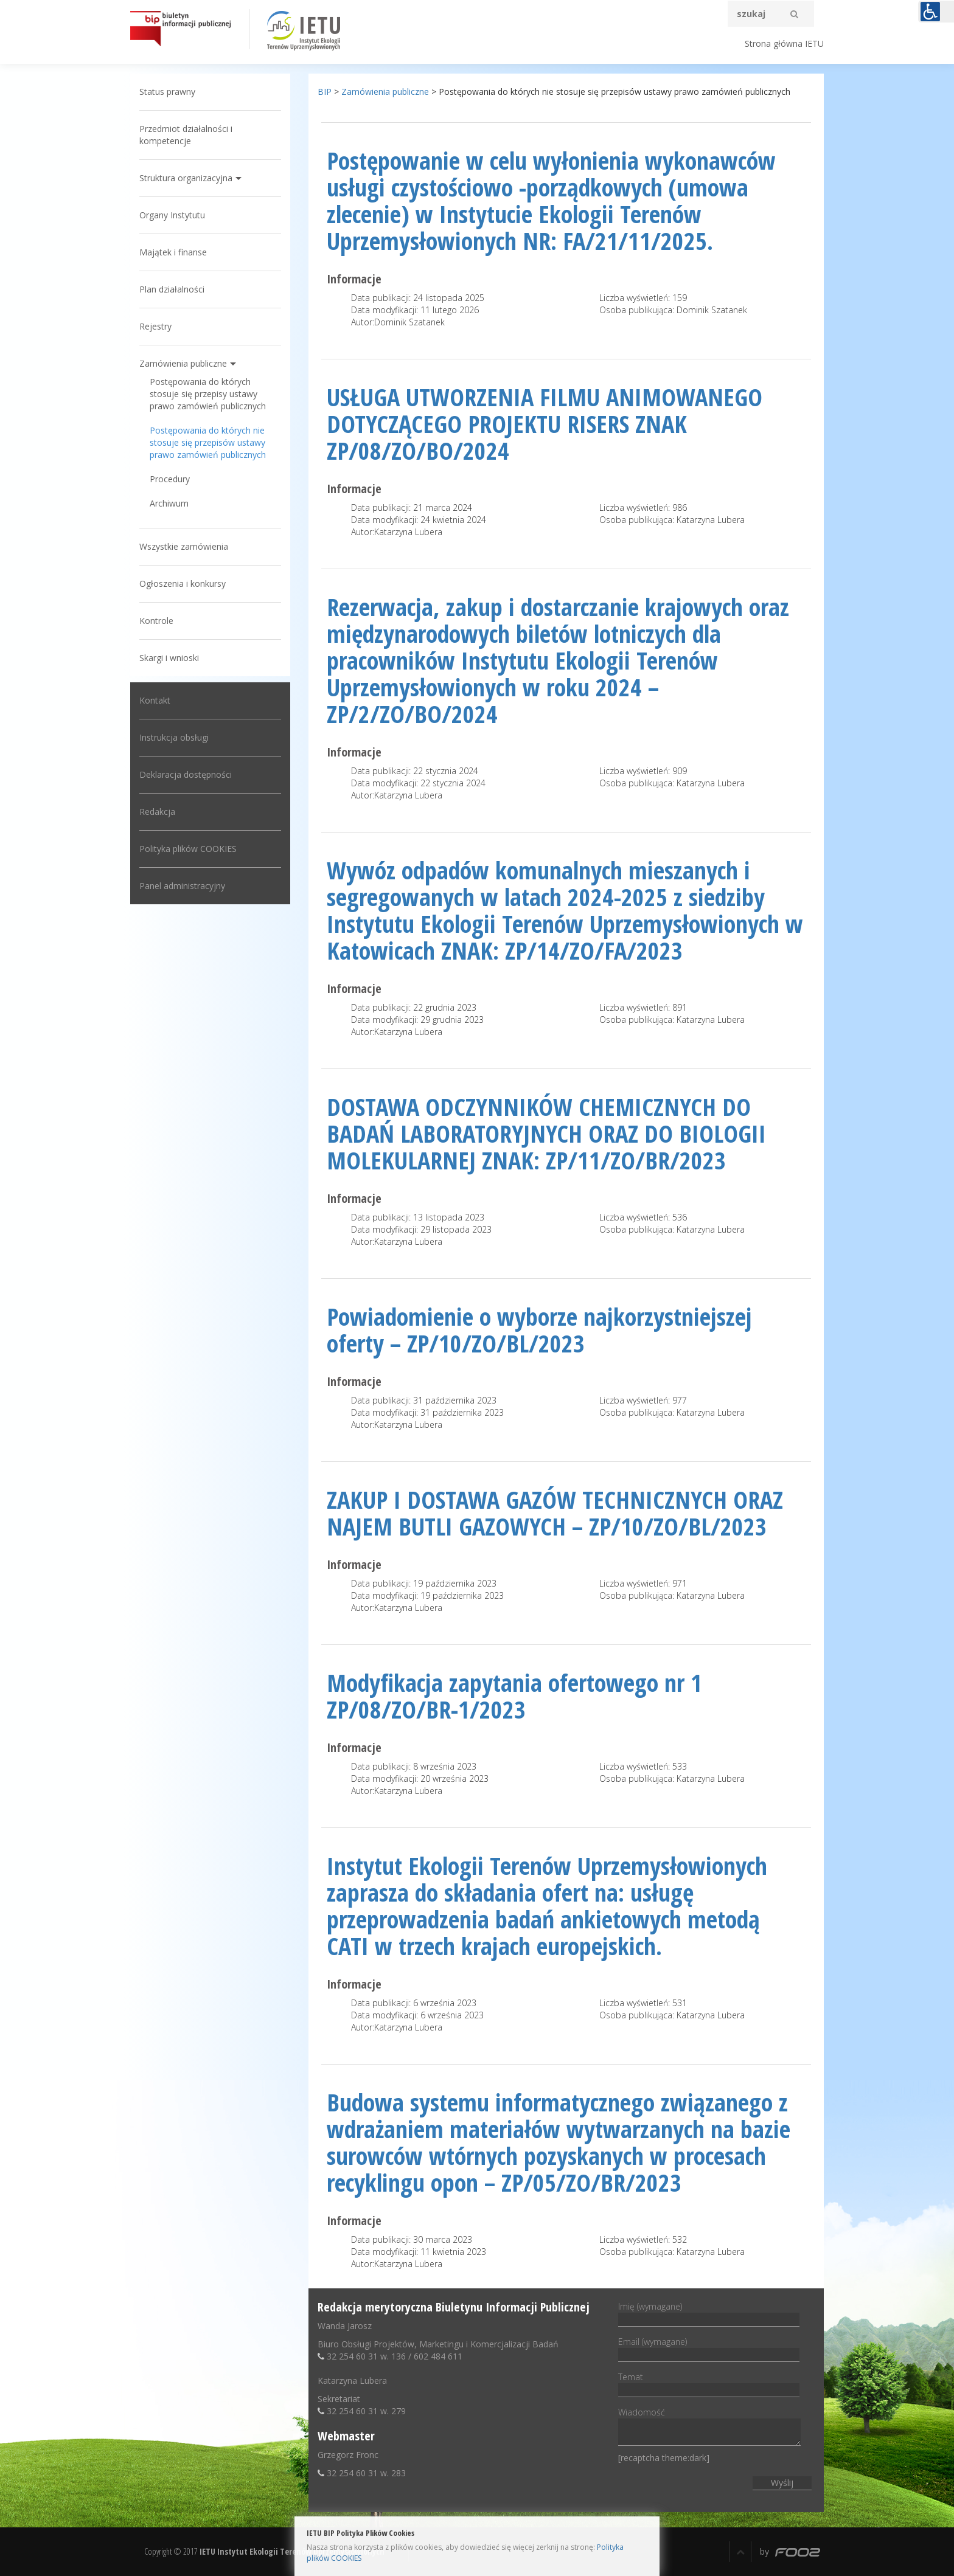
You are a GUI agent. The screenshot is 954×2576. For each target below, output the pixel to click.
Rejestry (155, 326)
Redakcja (157, 811)
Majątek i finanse (173, 252)
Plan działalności (171, 289)
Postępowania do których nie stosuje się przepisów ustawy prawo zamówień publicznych (208, 442)
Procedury (170, 479)
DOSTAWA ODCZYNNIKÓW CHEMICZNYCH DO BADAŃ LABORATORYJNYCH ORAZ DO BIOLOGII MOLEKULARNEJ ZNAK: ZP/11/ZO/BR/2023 (546, 1133)
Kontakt (154, 700)
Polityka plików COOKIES (188, 848)
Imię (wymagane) (708, 2313)
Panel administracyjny (182, 886)
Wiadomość (709, 2427)
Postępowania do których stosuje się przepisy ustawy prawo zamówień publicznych (208, 394)
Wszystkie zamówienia (183, 546)
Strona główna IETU (784, 43)
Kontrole (156, 620)
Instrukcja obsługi (174, 737)
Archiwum (169, 503)
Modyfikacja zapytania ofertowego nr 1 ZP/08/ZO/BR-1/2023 (514, 1696)
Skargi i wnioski (169, 657)
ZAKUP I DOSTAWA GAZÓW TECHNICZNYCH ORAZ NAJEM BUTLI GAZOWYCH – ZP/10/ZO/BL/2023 (555, 1513)
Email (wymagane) (708, 2348)
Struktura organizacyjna (185, 178)
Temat (708, 2383)
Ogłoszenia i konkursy (182, 583)
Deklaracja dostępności (185, 774)
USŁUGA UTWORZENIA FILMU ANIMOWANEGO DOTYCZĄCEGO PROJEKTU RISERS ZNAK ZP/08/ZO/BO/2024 (544, 423)
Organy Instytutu (172, 215)
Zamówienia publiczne (183, 363)
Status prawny (167, 91)
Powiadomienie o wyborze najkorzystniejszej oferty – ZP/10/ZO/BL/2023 (539, 1330)
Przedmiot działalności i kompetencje (185, 135)
